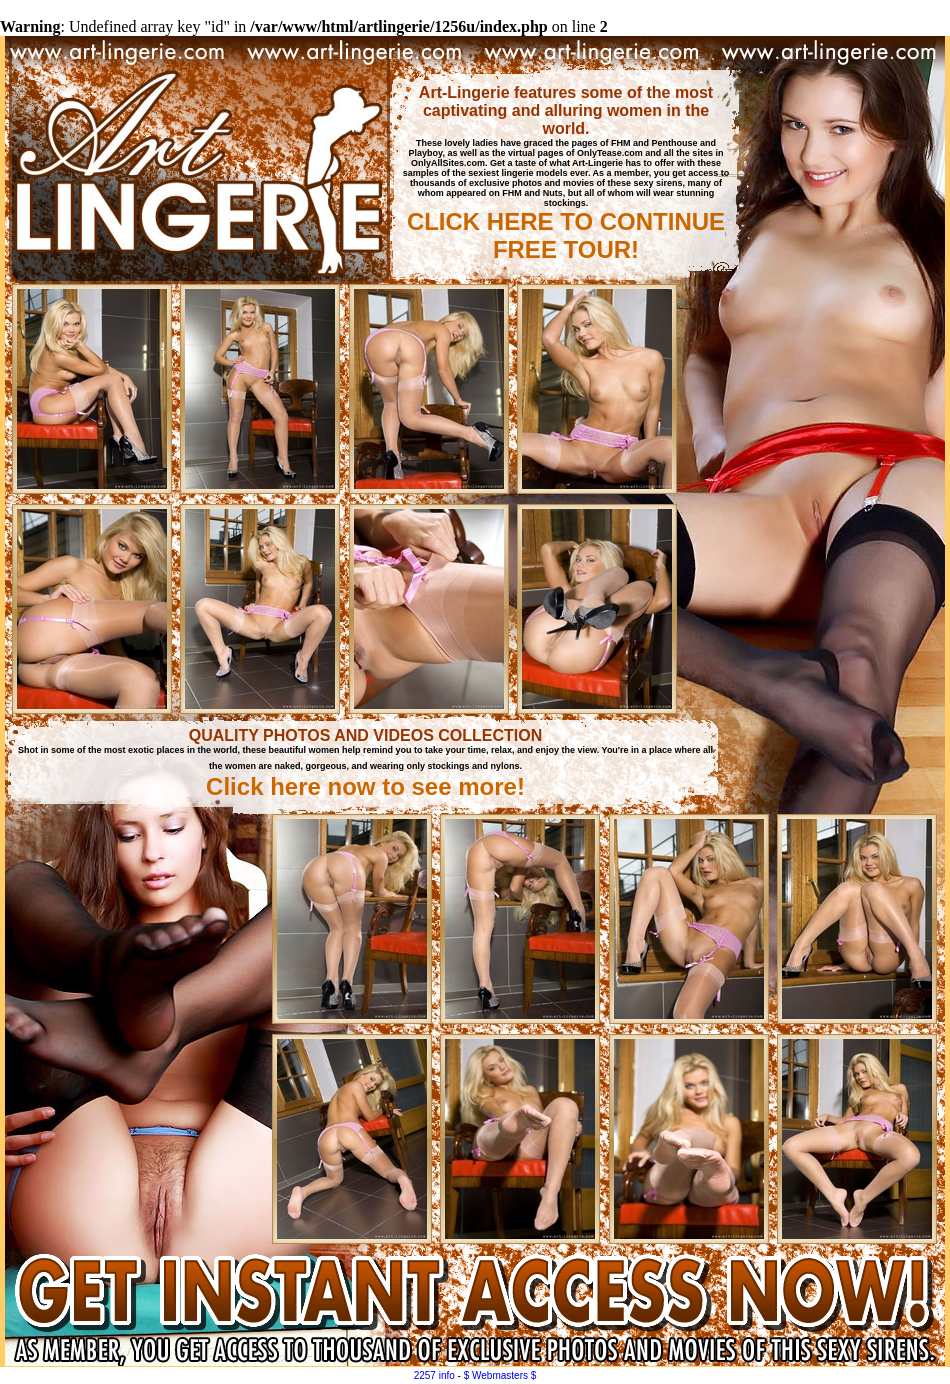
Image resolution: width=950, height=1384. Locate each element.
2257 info (434, 1375)
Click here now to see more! (365, 786)
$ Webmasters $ (500, 1375)
